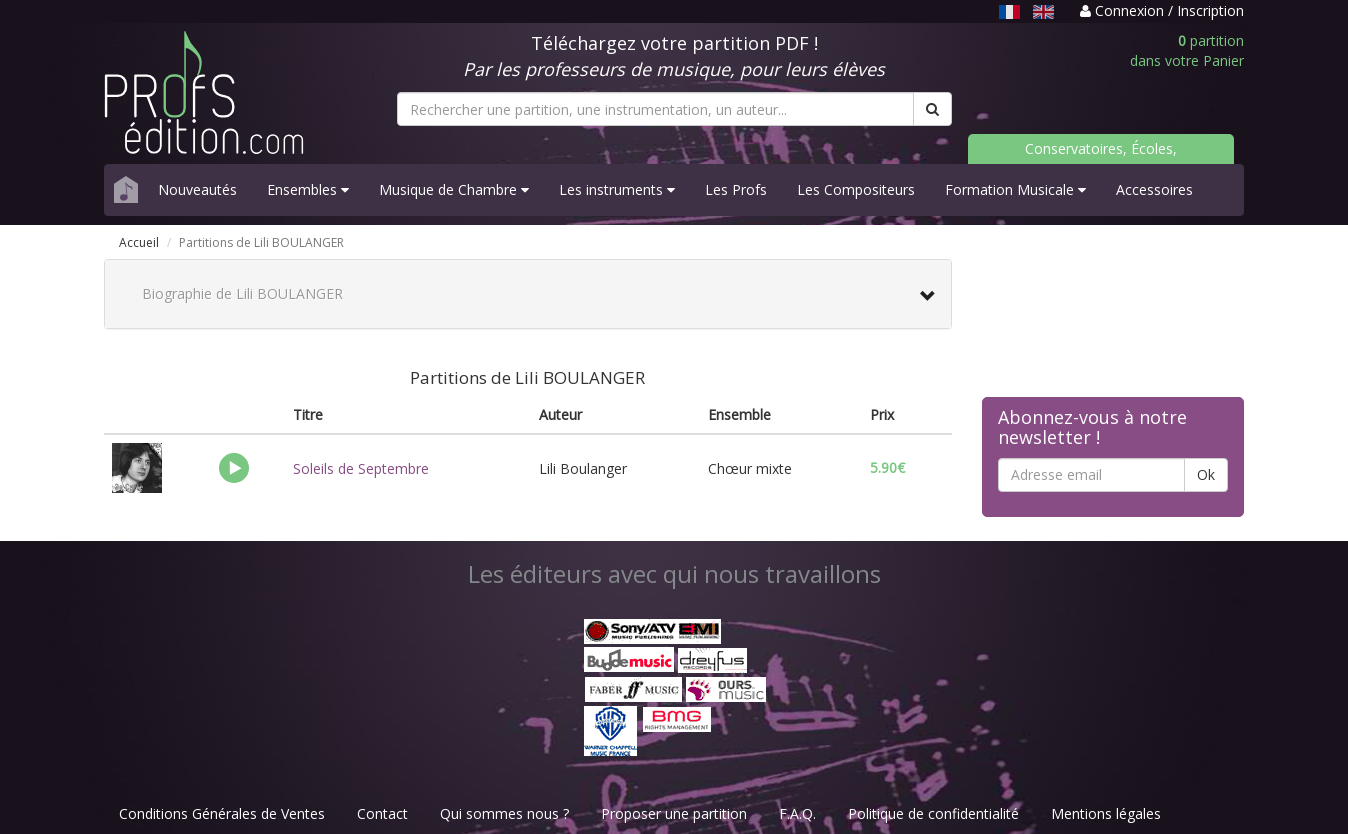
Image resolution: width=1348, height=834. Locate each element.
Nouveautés (197, 189)
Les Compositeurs (856, 189)
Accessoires (1154, 189)
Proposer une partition (674, 813)
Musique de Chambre (454, 189)
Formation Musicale (1015, 189)
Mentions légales (1106, 813)
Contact (382, 813)
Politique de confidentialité (933, 813)
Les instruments (617, 189)
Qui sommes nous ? (504, 813)
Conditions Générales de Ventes (222, 813)
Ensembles (308, 189)
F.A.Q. (797, 813)
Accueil (139, 242)
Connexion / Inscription (1162, 10)
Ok (1206, 474)
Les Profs (736, 189)
